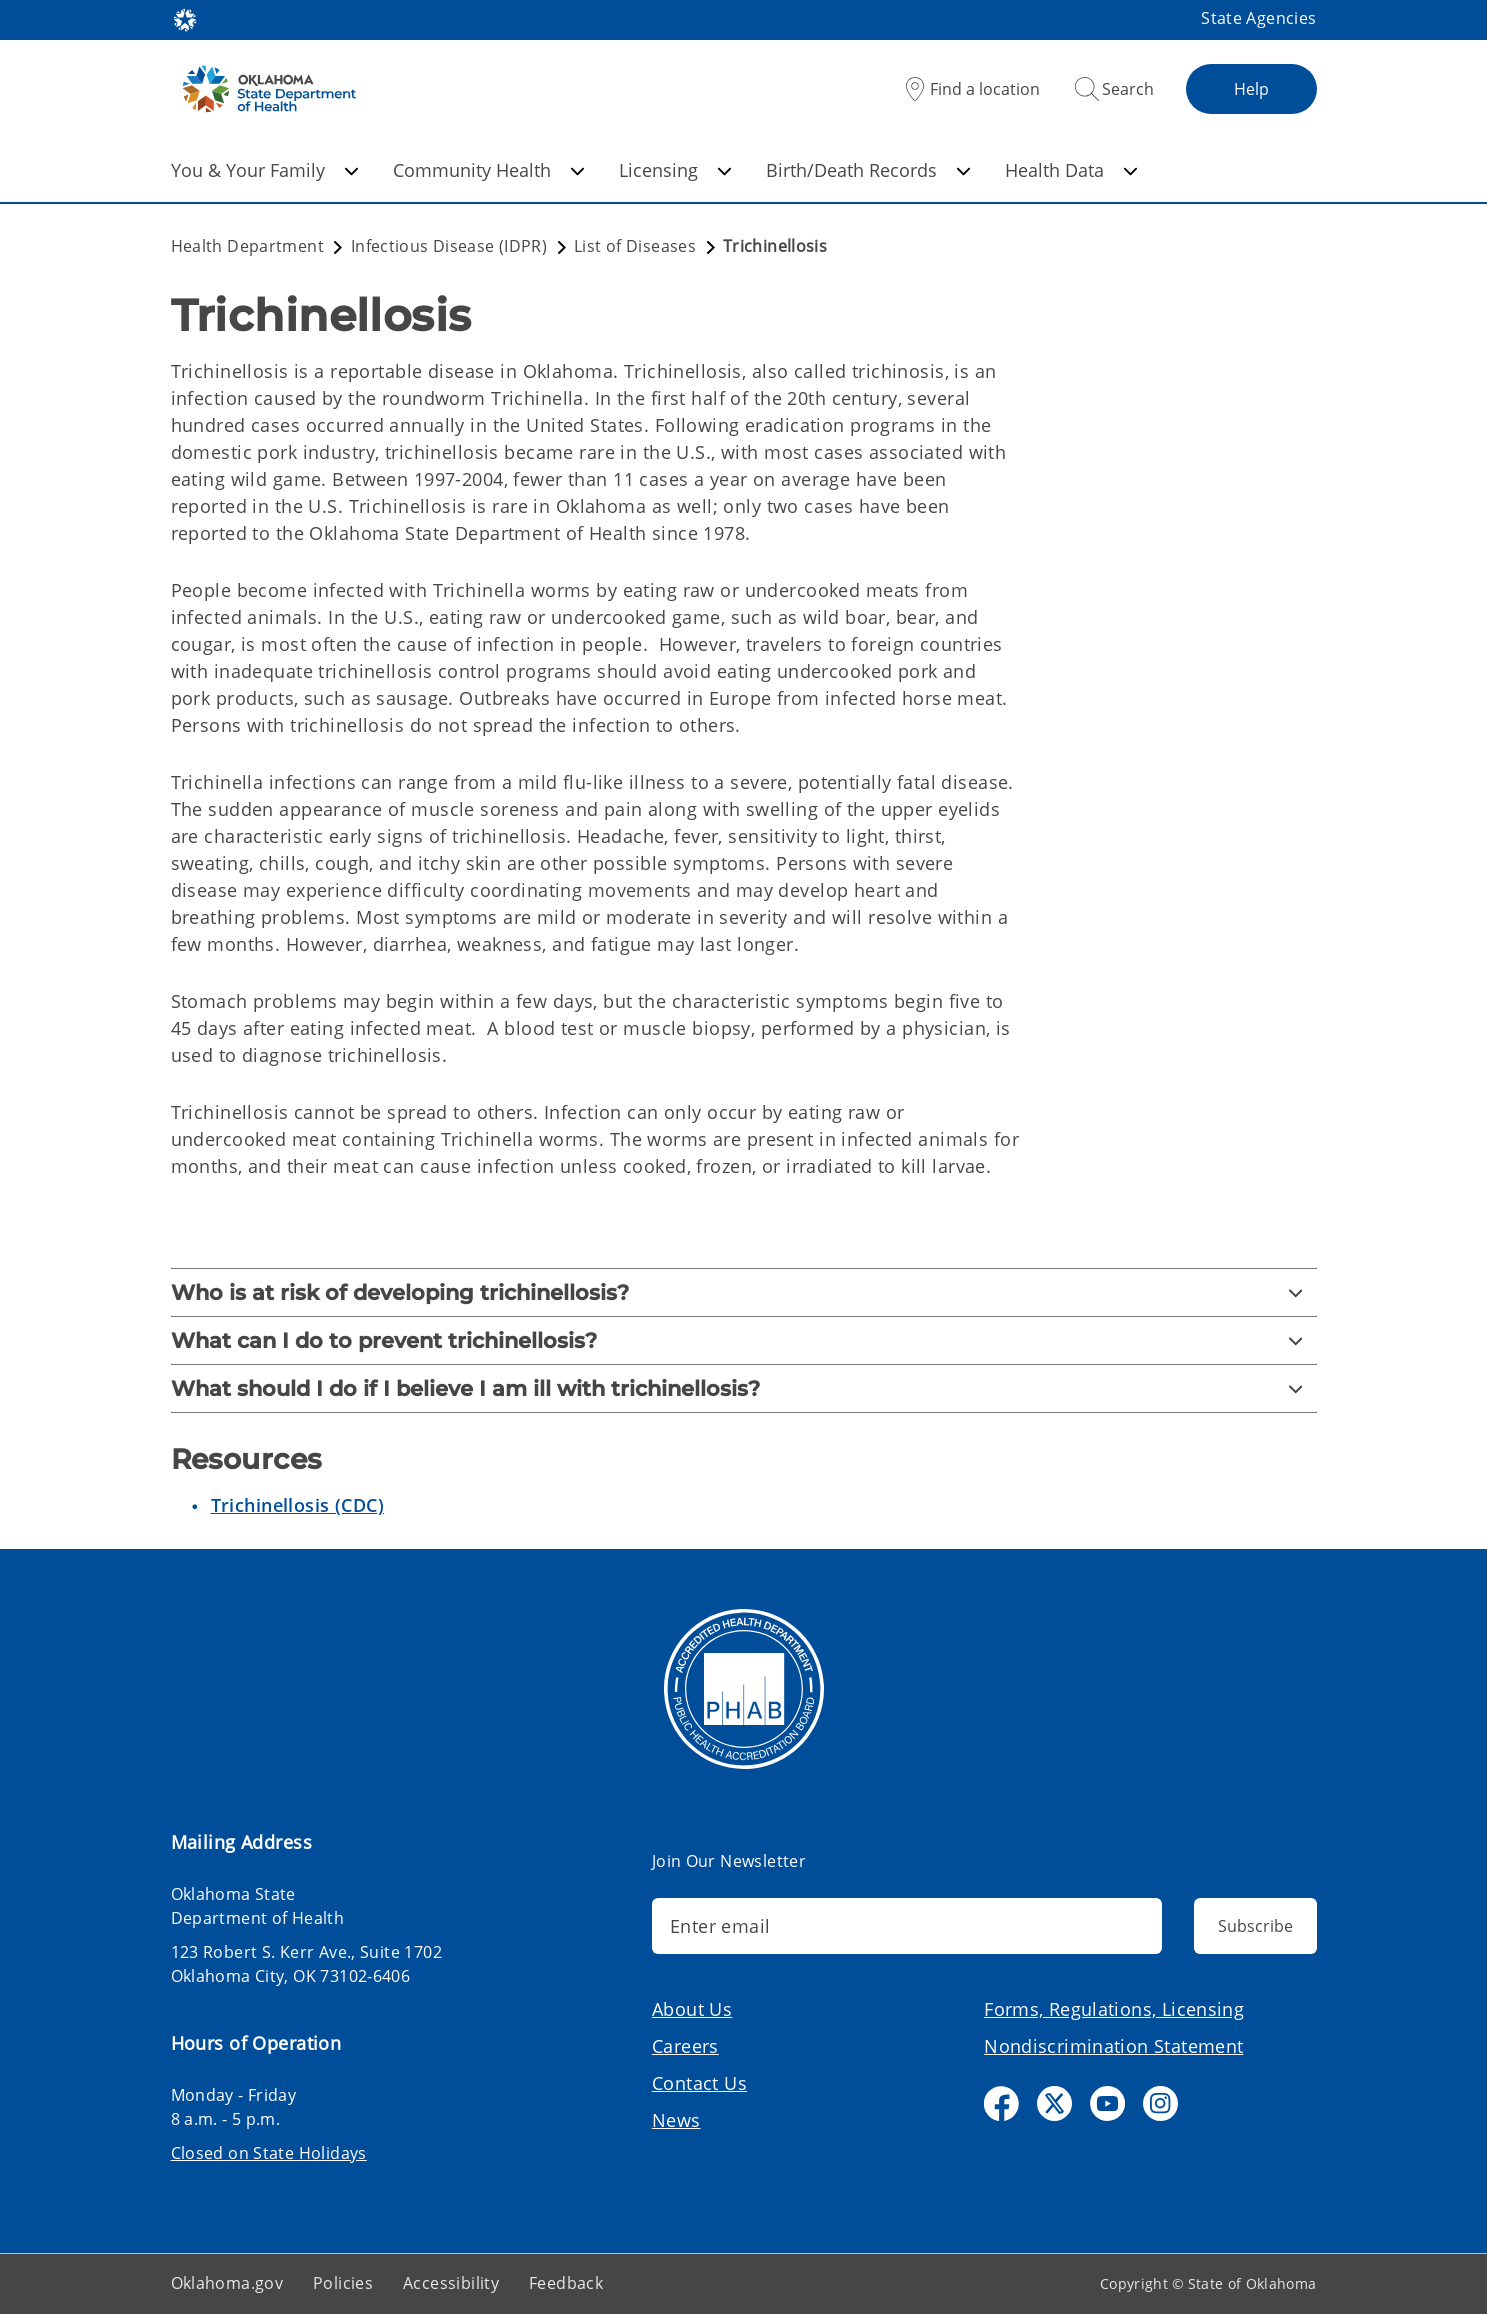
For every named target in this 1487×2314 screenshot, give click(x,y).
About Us (692, 2009)
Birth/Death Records (868, 170)
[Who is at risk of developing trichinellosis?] (744, 1292)
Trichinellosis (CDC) (298, 1505)
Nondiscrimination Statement (1113, 2046)
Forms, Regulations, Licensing (1114, 2009)
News (676, 2120)
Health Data (1071, 170)
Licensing (675, 170)
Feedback (566, 2283)
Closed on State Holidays (269, 2153)
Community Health (489, 170)
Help (1251, 89)
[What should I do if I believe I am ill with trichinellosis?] (744, 1388)
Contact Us (699, 2083)
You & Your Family (265, 170)
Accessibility (451, 2283)
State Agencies (1258, 18)
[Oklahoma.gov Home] (185, 18)
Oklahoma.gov (227, 2283)
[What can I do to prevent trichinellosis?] (744, 1340)
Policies (343, 2283)
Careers (685, 2046)
